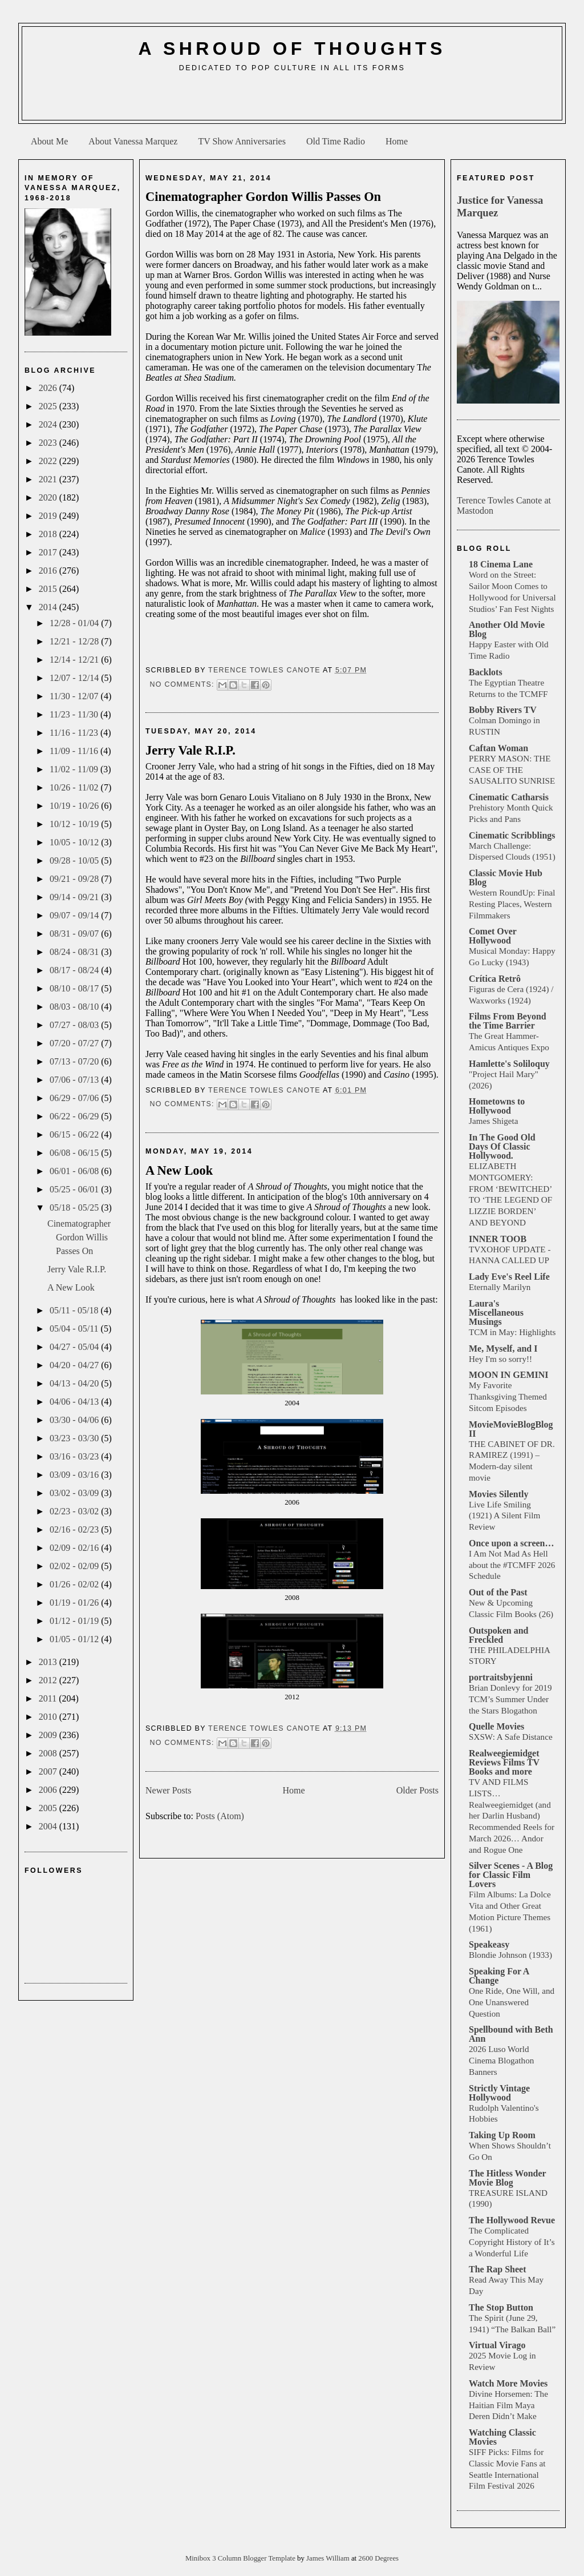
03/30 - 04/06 (75, 1420)
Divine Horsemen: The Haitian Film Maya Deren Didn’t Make (508, 2405)
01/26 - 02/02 (75, 1584)
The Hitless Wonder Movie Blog (507, 2177)
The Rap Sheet (497, 2269)
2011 (49, 1698)
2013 (49, 1662)
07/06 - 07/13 (75, 1080)
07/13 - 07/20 (75, 1061)
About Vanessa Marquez (132, 141)
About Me (49, 141)
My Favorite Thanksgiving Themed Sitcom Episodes (508, 1396)
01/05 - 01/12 (75, 1639)
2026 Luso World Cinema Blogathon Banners (501, 2060)
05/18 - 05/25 (75, 1207)
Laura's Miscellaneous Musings (496, 1313)
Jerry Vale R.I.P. (76, 1269)
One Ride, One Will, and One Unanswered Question (511, 2002)
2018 (49, 534)
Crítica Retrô (495, 978)
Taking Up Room (502, 2135)
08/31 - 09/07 (75, 933)
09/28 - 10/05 (75, 860)
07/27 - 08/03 (75, 1025)
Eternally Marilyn (499, 1287)
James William (328, 2558)
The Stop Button (501, 2307)
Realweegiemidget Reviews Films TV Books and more (504, 1762)
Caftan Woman (498, 748)
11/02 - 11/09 (75, 769)
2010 (49, 1717)
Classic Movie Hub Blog (505, 877)
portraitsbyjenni (501, 1677)
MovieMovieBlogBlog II (511, 1429)
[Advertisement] (292, 100)
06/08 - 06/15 (75, 1153)
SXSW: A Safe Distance (511, 1736)
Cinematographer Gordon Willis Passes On (79, 1237)
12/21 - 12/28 (75, 641)
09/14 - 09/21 (75, 897)
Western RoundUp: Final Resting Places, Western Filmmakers (512, 904)
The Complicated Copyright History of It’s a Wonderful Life (512, 2242)
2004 (49, 1826)
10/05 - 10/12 (75, 842)
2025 (49, 406)
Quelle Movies (496, 1726)
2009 (49, 1735)
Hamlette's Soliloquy (509, 1064)
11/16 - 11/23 (75, 732)
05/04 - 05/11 (75, 1328)
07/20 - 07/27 (75, 1043)
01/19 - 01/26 (75, 1602)
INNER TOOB (497, 1239)
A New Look (71, 1287)
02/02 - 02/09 (75, 1566)
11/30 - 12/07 (75, 696)
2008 (49, 1753)
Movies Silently (498, 1494)
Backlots (485, 672)
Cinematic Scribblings (512, 835)
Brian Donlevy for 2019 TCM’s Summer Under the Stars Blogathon (510, 1699)
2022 (49, 461)
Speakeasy (489, 1944)
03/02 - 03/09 (75, 1493)
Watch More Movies (508, 2383)
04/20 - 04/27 (75, 1365)
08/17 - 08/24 (75, 970)
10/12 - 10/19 (75, 824)
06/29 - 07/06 (75, 1098)
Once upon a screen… (511, 1543)
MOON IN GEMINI (509, 1375)
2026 (49, 388)
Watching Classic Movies (502, 2437)
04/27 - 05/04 (75, 1347)
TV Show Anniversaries (241, 141)
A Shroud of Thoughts (291, 48)
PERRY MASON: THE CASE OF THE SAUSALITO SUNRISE (512, 769)
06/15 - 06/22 (75, 1134)
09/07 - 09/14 (75, 915)
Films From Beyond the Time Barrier (507, 1020)
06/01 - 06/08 (75, 1171)
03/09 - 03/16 (75, 1475)
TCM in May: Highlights (512, 1332)
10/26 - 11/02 (75, 787)
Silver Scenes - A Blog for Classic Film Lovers (511, 1875)
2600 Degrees (378, 2558)
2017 (49, 552)
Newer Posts (168, 1790)
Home (397, 141)
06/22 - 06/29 (75, 1116)
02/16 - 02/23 (75, 1529)
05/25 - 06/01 (75, 1189)
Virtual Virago (497, 2345)
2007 (49, 1771)
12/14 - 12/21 (75, 659)
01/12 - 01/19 (75, 1621)
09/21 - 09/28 (75, 879)
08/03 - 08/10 (75, 1006)
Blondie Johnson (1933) (510, 1955)
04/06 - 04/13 (75, 1401)
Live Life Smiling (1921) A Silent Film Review (504, 1515)
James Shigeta (493, 1121)
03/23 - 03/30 (75, 1438)
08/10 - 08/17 (75, 988)
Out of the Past (498, 1592)
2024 (49, 424)
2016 (49, 570)
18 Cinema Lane (501, 564)
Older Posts (417, 1790)
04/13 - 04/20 (75, 1383)
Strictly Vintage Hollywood (499, 2092)
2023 (49, 443)
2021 (49, 479)
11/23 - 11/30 (75, 714)
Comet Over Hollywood (493, 935)
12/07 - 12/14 (75, 678)
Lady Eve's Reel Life (509, 1276)
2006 (49, 1790)
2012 (49, 1680)
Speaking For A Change (499, 1975)
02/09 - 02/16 (75, 1548)
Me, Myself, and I (503, 1348)
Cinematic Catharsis (509, 797)
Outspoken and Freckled (499, 1635)
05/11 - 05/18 (75, 1310)
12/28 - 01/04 (75, 623)
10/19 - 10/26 (75, 806)
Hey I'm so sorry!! (500, 1359)
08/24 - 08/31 (75, 952)
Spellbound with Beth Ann (511, 2034)
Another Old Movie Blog (507, 629)
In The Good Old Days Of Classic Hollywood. (502, 1146)
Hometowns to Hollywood (497, 1105)
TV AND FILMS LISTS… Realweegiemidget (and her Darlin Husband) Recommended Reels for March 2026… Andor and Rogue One (511, 1816)
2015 (49, 589)
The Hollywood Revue (512, 2220)
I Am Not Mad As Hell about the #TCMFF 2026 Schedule (512, 1565)
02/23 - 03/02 (75, 1511)
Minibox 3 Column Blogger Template (241, 2558)
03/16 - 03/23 (75, 1456)
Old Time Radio (335, 141)
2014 (49, 607)
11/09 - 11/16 (75, 751)
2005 (49, 1808)
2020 (49, 497)
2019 (49, 516)
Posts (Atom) (220, 1816)
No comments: (183, 684)
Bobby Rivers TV (503, 710)
